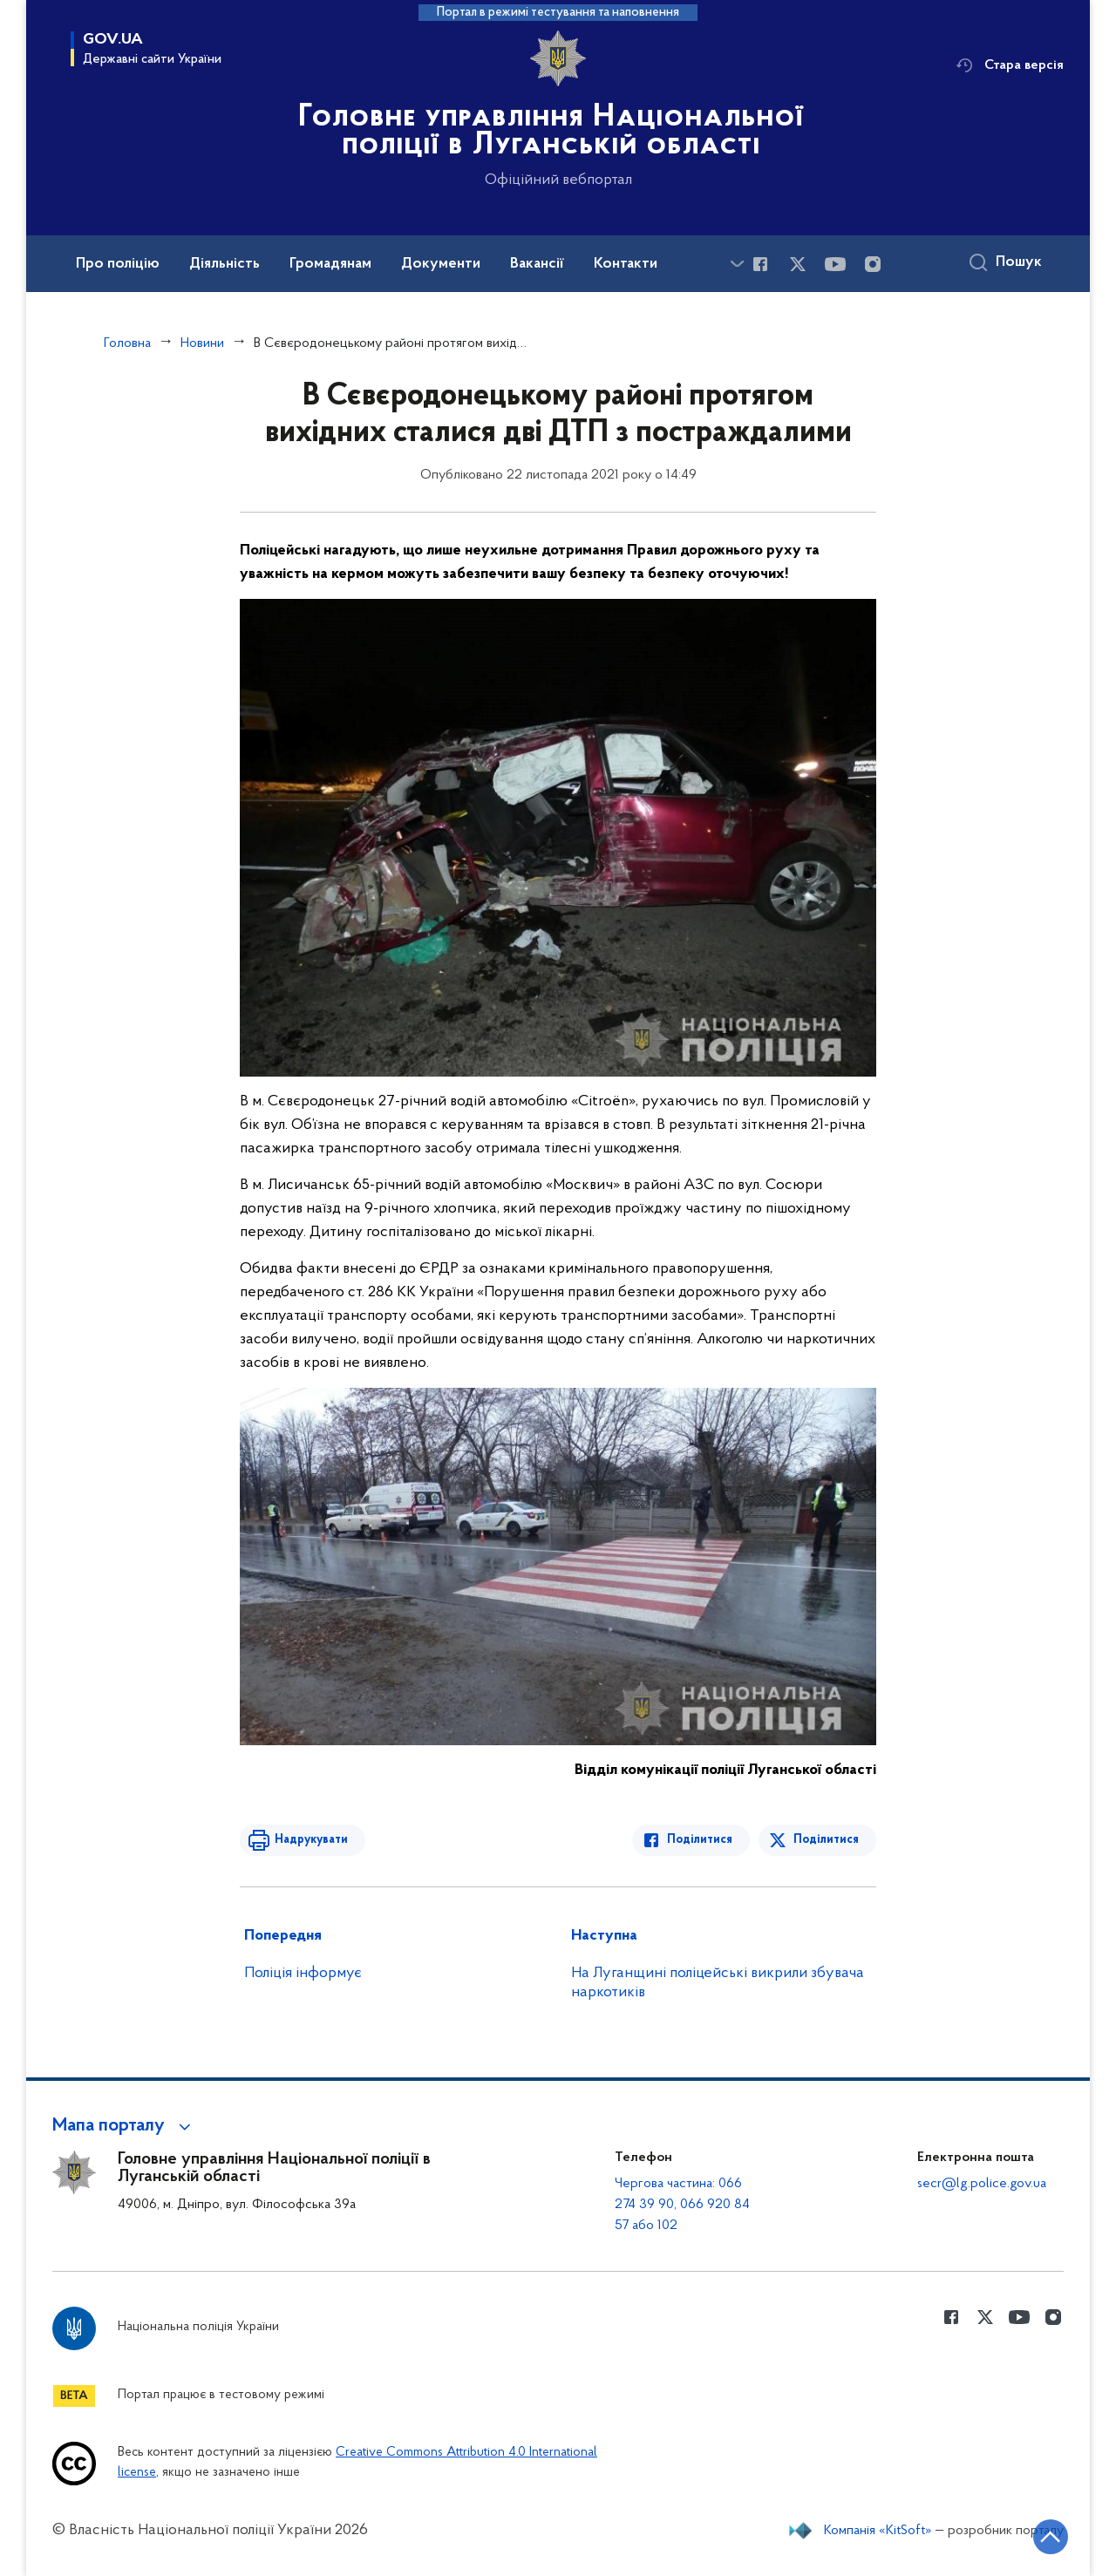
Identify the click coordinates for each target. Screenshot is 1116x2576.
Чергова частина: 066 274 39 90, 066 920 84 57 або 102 (682, 2205)
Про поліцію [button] (118, 264)
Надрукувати (311, 1839)
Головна (127, 343)
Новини (202, 343)
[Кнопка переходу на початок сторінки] (1050, 2536)
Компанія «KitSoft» (878, 2531)
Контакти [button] (625, 264)
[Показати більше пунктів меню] (737, 263)
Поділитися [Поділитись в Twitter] (826, 1839)
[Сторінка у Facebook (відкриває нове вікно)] (760, 264)
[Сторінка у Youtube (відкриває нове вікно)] (835, 264)
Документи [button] (440, 264)
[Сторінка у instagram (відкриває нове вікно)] (872, 264)
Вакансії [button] (537, 264)
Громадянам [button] (330, 264)
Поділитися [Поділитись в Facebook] (699, 1839)
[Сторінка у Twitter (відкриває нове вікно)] (797, 264)
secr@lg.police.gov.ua (981, 2184)
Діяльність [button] (224, 264)
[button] (124, 2126)
